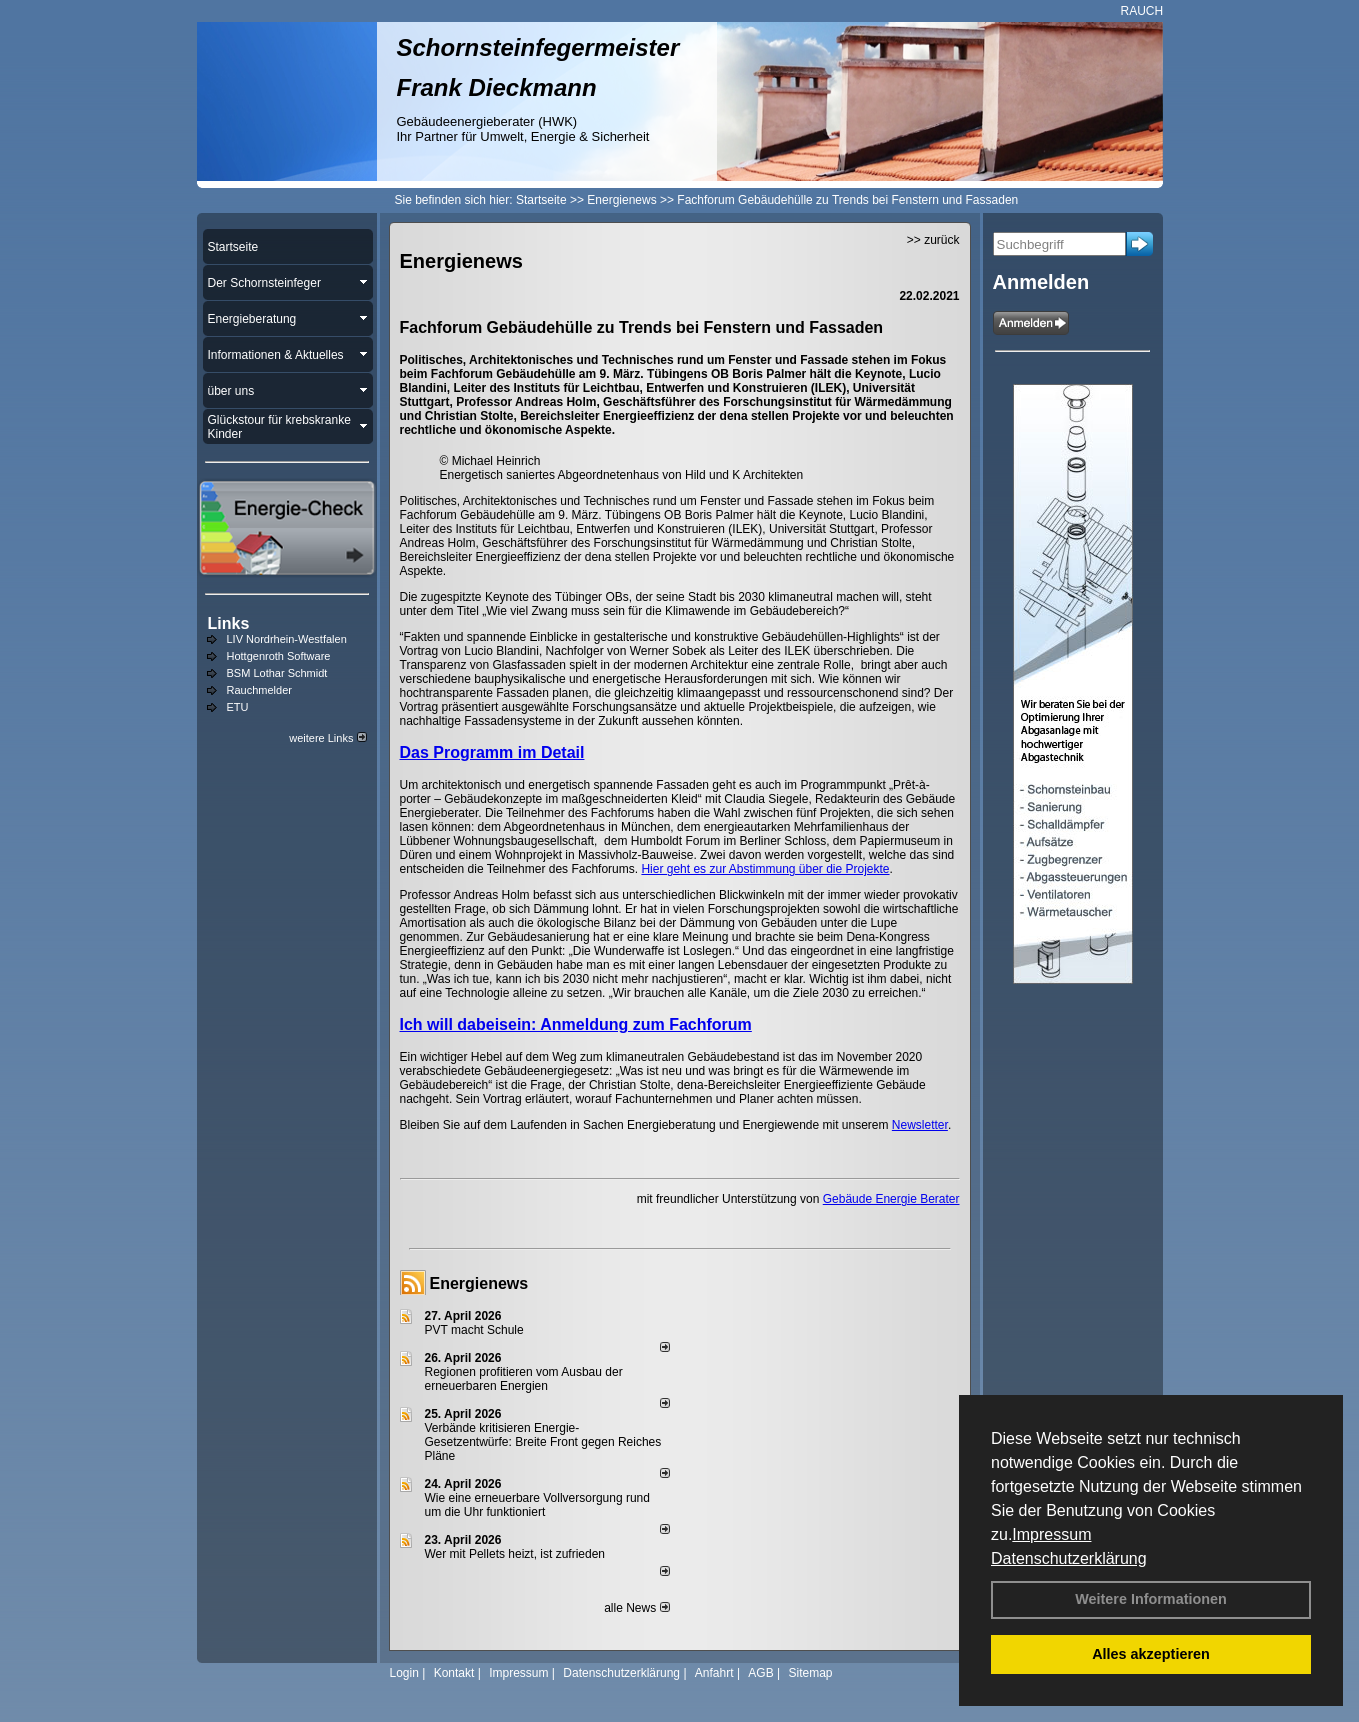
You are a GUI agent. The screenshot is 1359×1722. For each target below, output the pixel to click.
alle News (636, 1608)
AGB (760, 1673)
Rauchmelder (259, 690)
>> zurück (933, 240)
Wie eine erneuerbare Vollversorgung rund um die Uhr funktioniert (537, 1505)
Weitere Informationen (1151, 1599)
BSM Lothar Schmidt (277, 673)
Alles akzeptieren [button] (1151, 1654)
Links (229, 623)
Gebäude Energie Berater (891, 1199)
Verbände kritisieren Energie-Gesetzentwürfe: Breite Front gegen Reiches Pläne (543, 1442)
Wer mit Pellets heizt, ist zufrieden (515, 1554)
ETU (238, 707)
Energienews (479, 1283)
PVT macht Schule (474, 1330)
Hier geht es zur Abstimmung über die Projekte (765, 869)
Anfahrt (714, 1673)
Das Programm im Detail (492, 752)
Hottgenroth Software (279, 656)
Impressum (1051, 1534)
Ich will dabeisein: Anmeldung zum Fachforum (576, 1024)
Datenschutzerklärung (1069, 1558)
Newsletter (920, 1125)
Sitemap (810, 1673)
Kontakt (454, 1673)
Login (404, 1673)
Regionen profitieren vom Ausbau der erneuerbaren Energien (524, 1379)
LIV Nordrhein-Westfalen (287, 639)
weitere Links (327, 738)
